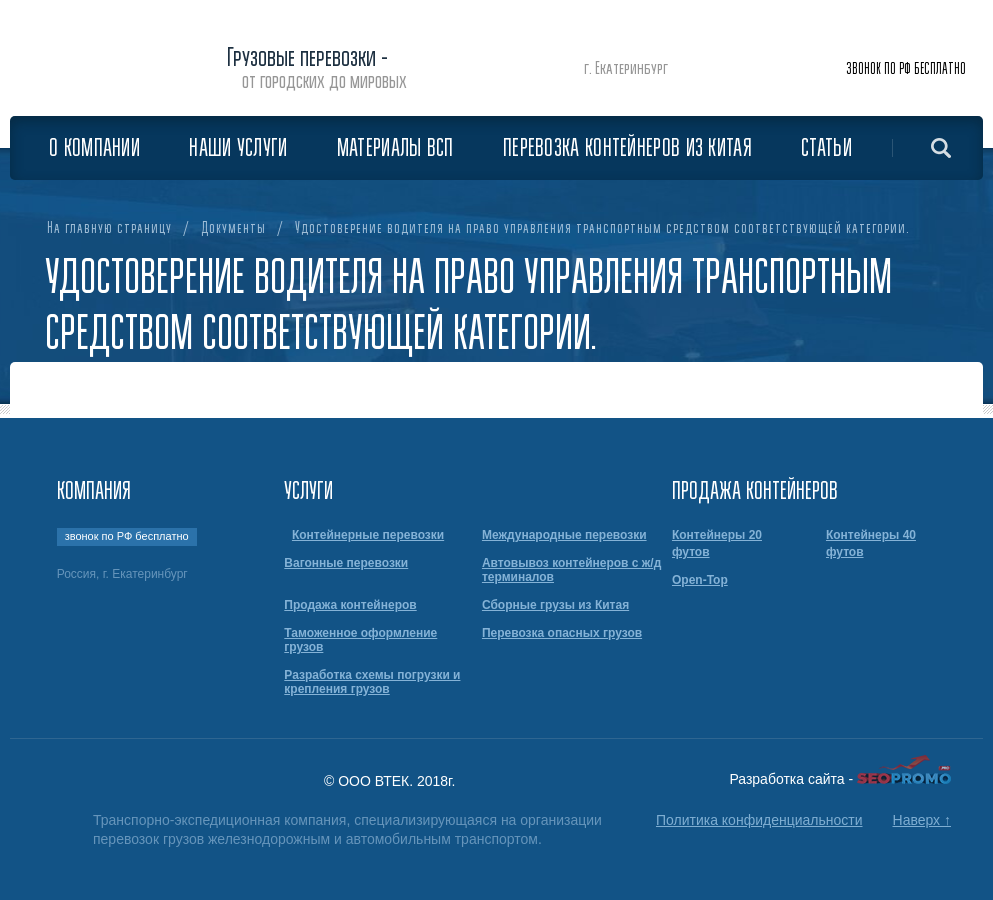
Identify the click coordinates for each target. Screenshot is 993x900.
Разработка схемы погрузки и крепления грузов (372, 682)
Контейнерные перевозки (368, 535)
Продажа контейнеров (350, 605)
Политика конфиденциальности (759, 820)
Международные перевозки (564, 535)
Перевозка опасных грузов (562, 633)
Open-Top (700, 580)
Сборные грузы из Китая (555, 605)
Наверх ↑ (922, 820)
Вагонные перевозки (346, 563)
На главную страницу (109, 228)
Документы (233, 228)
